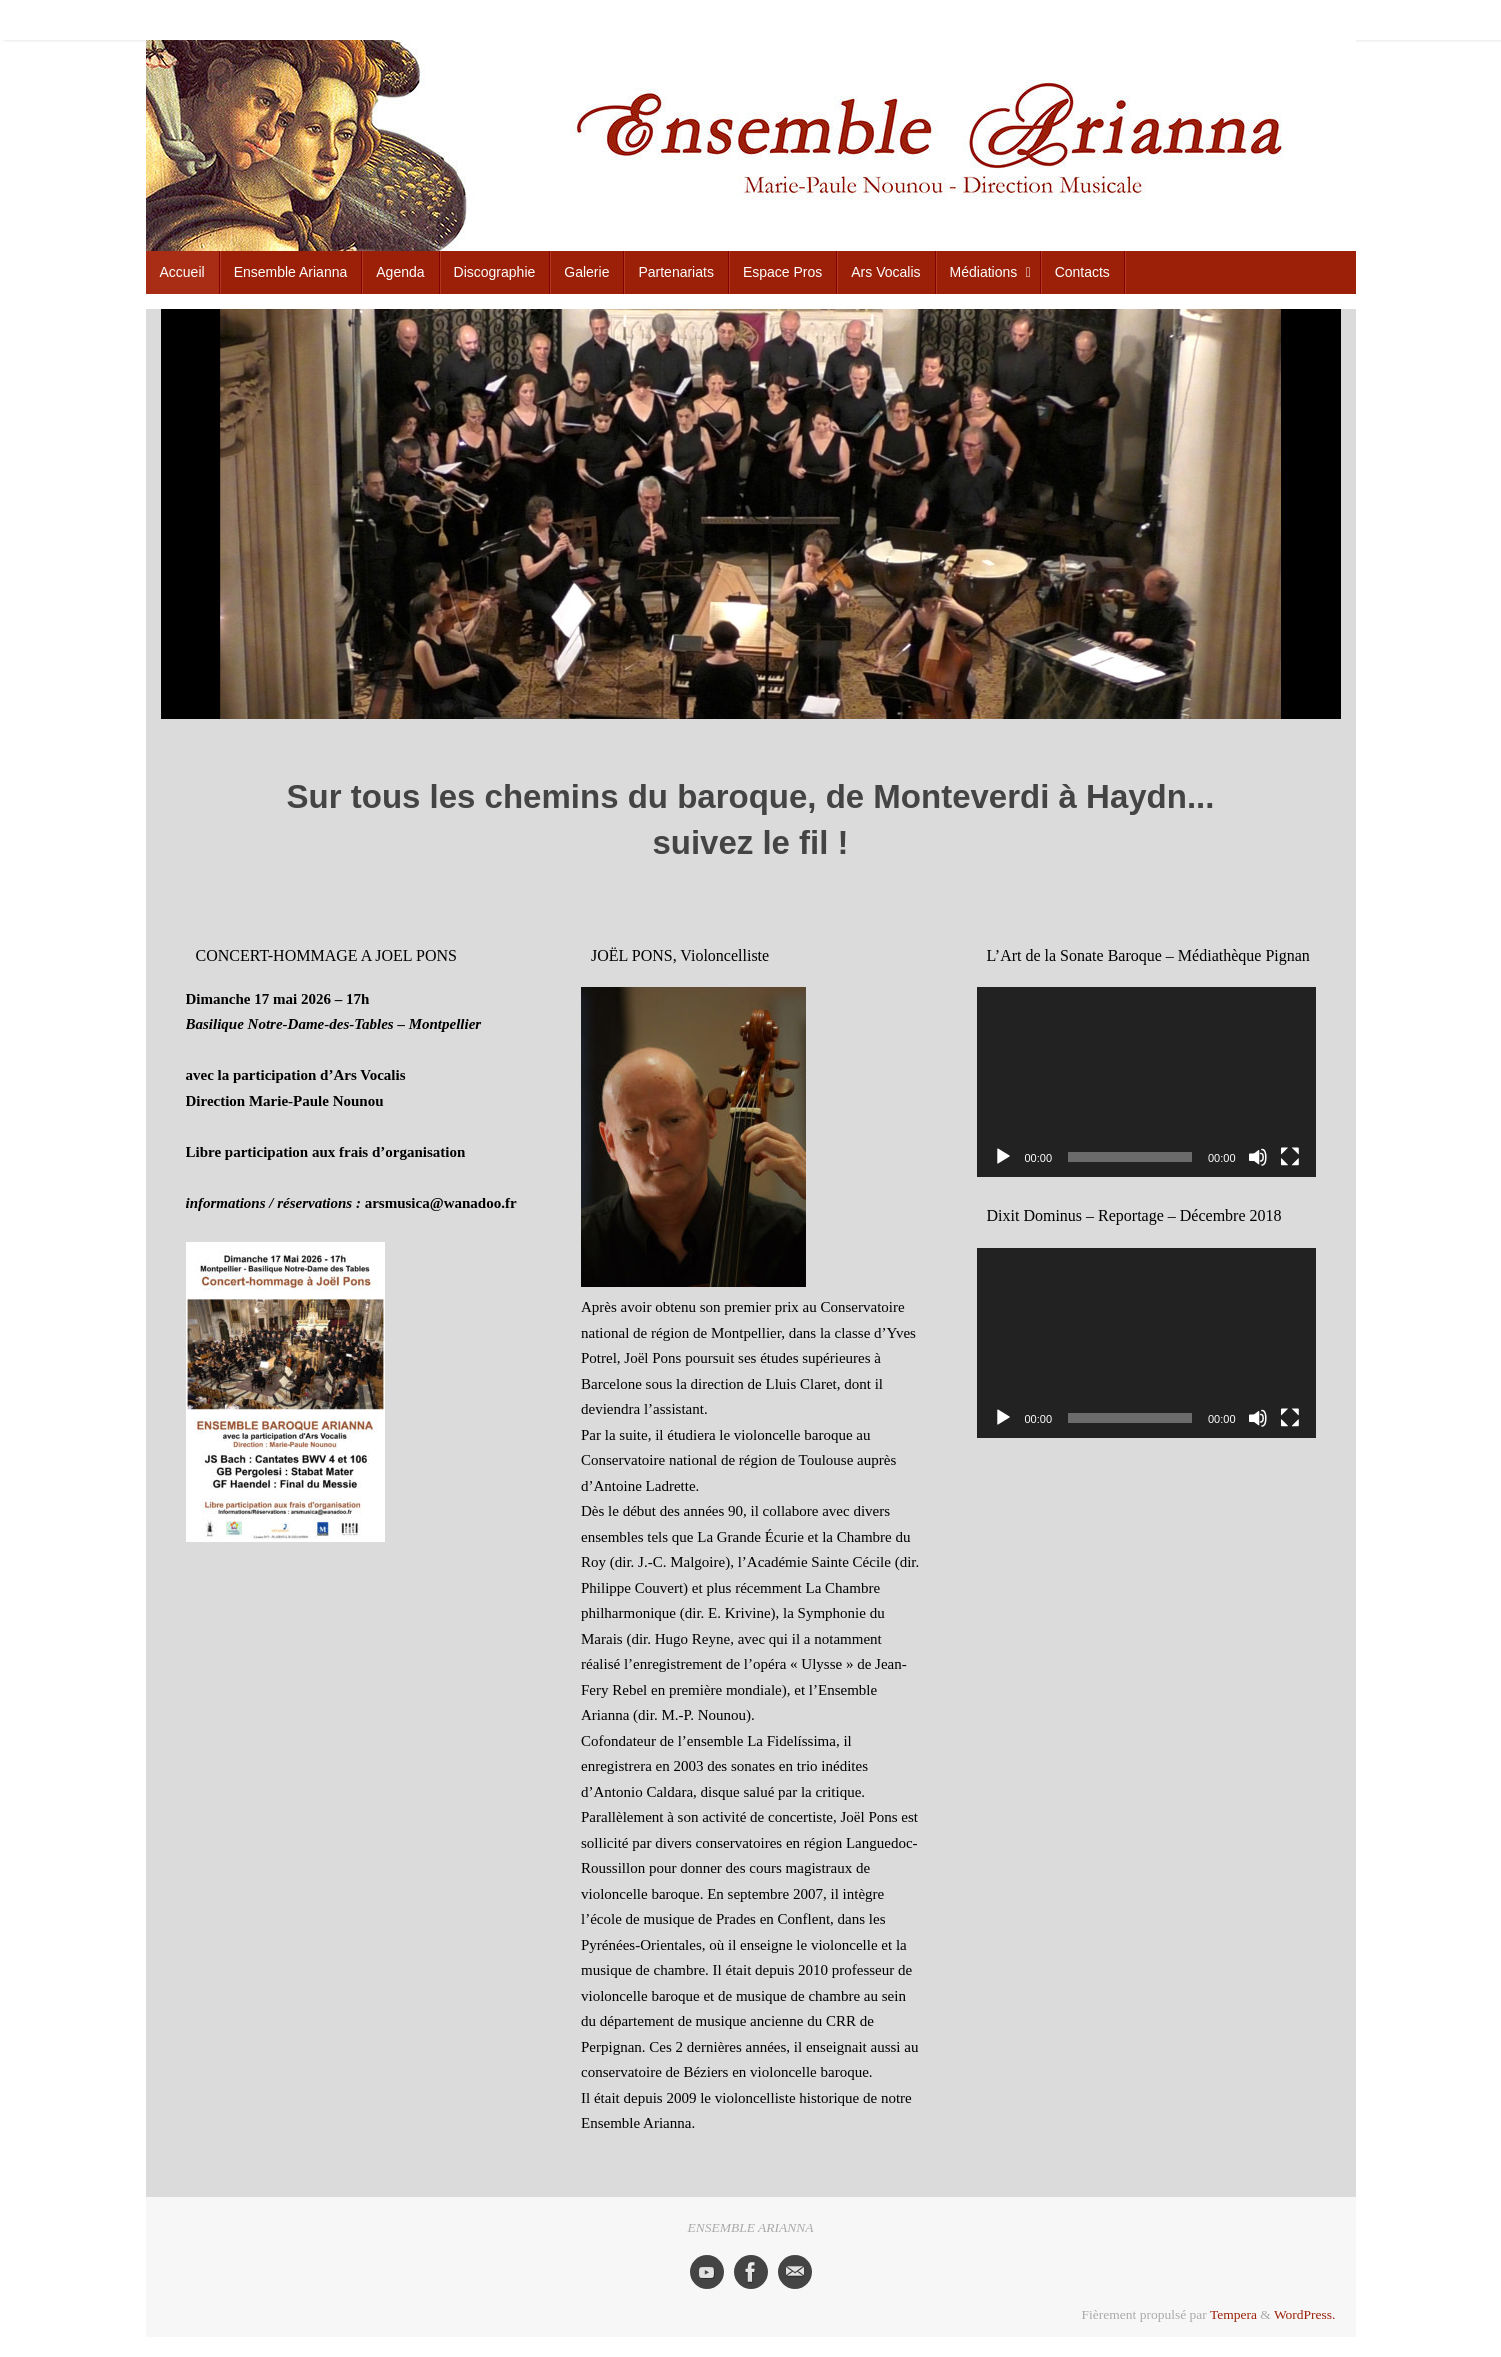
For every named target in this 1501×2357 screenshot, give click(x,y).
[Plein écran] (1290, 1157)
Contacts (1318, 19)
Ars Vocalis (1173, 19)
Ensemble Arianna (722, 19)
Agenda (807, 19)
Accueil (637, 19)
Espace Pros (1095, 19)
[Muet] (1258, 1157)
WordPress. (1305, 2314)
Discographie (878, 19)
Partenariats (1016, 19)
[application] (1146, 1082)
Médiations (1249, 19)
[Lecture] (1003, 1157)
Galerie (949, 19)
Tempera (1233, 2314)
